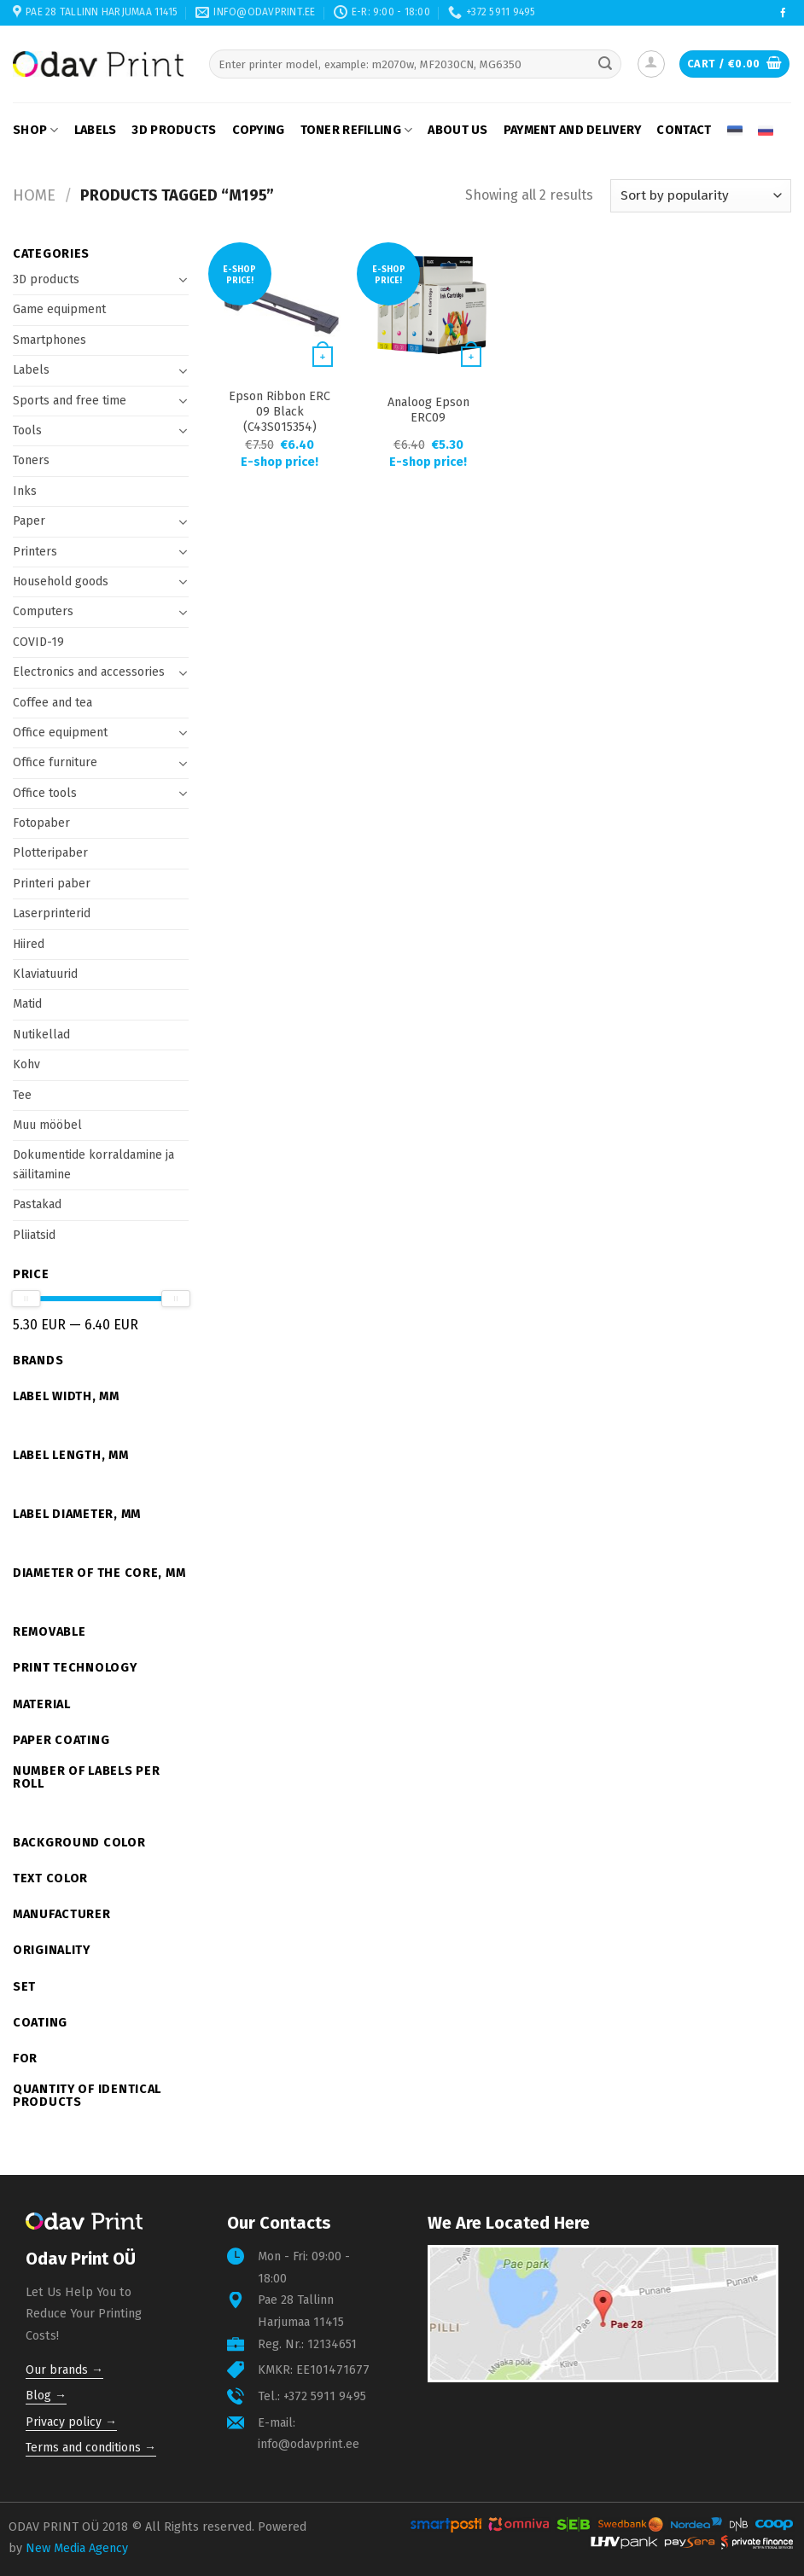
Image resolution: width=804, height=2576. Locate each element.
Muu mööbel (47, 1125)
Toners (31, 460)
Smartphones (49, 340)
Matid (27, 1004)
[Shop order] (700, 195)
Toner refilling (356, 130)
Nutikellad (41, 1034)
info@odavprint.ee (308, 2444)
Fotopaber (41, 823)
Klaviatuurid (45, 974)
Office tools (45, 793)
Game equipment (59, 309)
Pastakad (37, 1204)
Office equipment (60, 732)
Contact (683, 130)
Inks (25, 491)
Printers (35, 551)
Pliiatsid (34, 1235)
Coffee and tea (52, 702)
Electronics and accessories (89, 672)
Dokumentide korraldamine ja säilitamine (93, 1164)
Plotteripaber (50, 853)
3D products (173, 130)
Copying (258, 130)
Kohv (26, 1064)
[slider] (25, 1298)
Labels (95, 130)
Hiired (28, 944)
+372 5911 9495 (324, 2396)
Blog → (46, 2395)
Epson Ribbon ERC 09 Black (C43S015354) (279, 411)
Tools (27, 430)
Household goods (60, 581)
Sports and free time (69, 400)
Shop (36, 130)
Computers (43, 611)
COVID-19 (38, 642)
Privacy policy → (71, 2422)
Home (34, 195)
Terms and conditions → (91, 2447)
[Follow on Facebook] (783, 14)
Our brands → (64, 2370)
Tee (22, 1095)
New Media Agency (77, 2548)
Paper (29, 521)
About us (457, 130)
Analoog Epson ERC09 (428, 410)
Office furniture (55, 762)
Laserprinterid (51, 913)
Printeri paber (51, 883)
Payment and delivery (573, 130)
